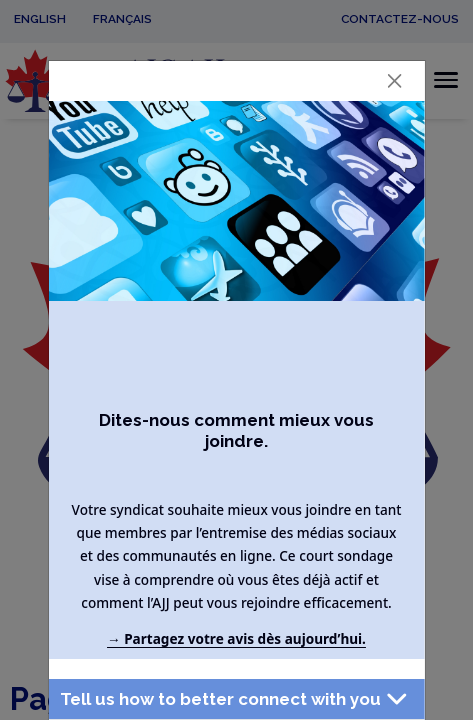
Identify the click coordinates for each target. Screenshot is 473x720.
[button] (236, 699)
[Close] (394, 81)
